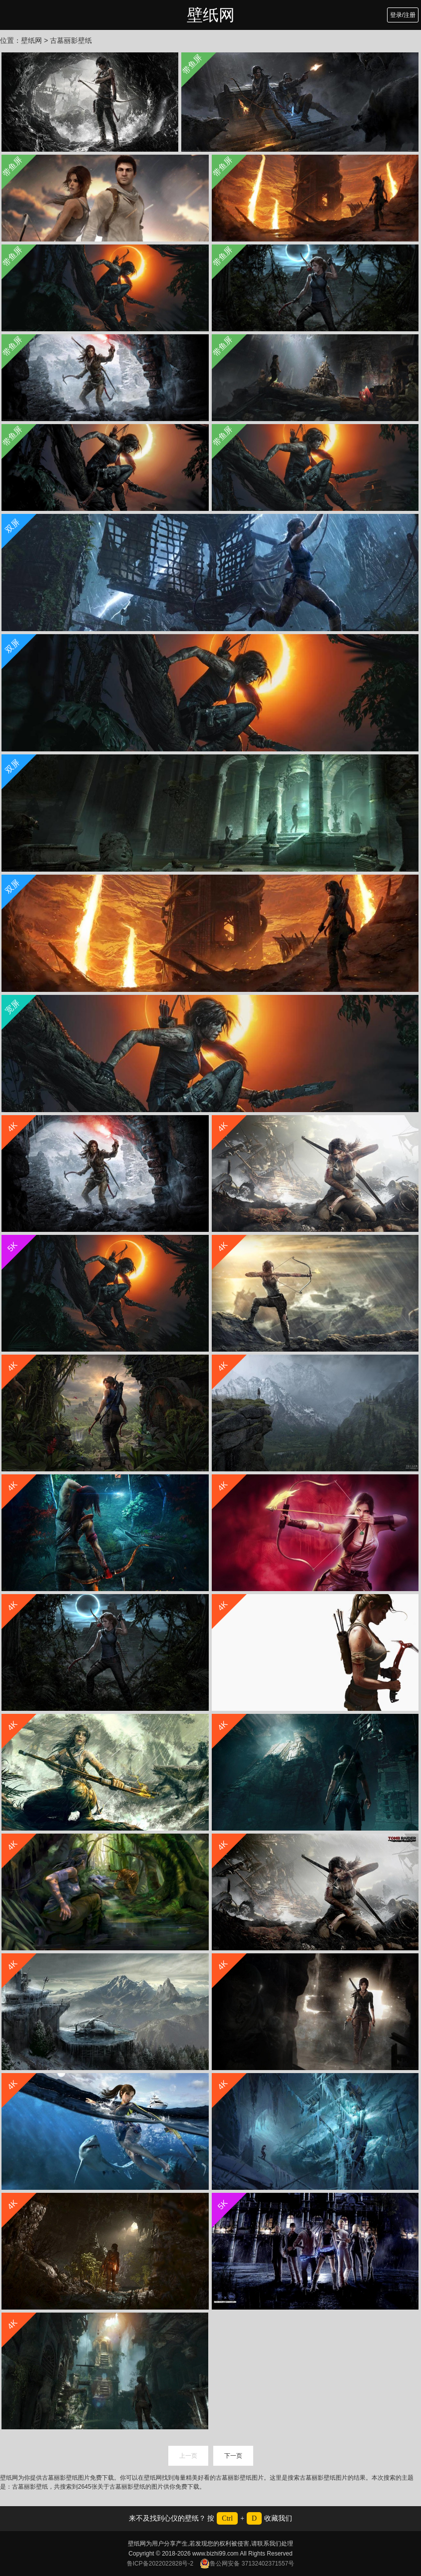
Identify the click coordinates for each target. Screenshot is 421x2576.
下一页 (233, 2455)
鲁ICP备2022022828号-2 (160, 2563)
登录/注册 (403, 14)
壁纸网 (211, 15)
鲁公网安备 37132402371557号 (247, 2564)
